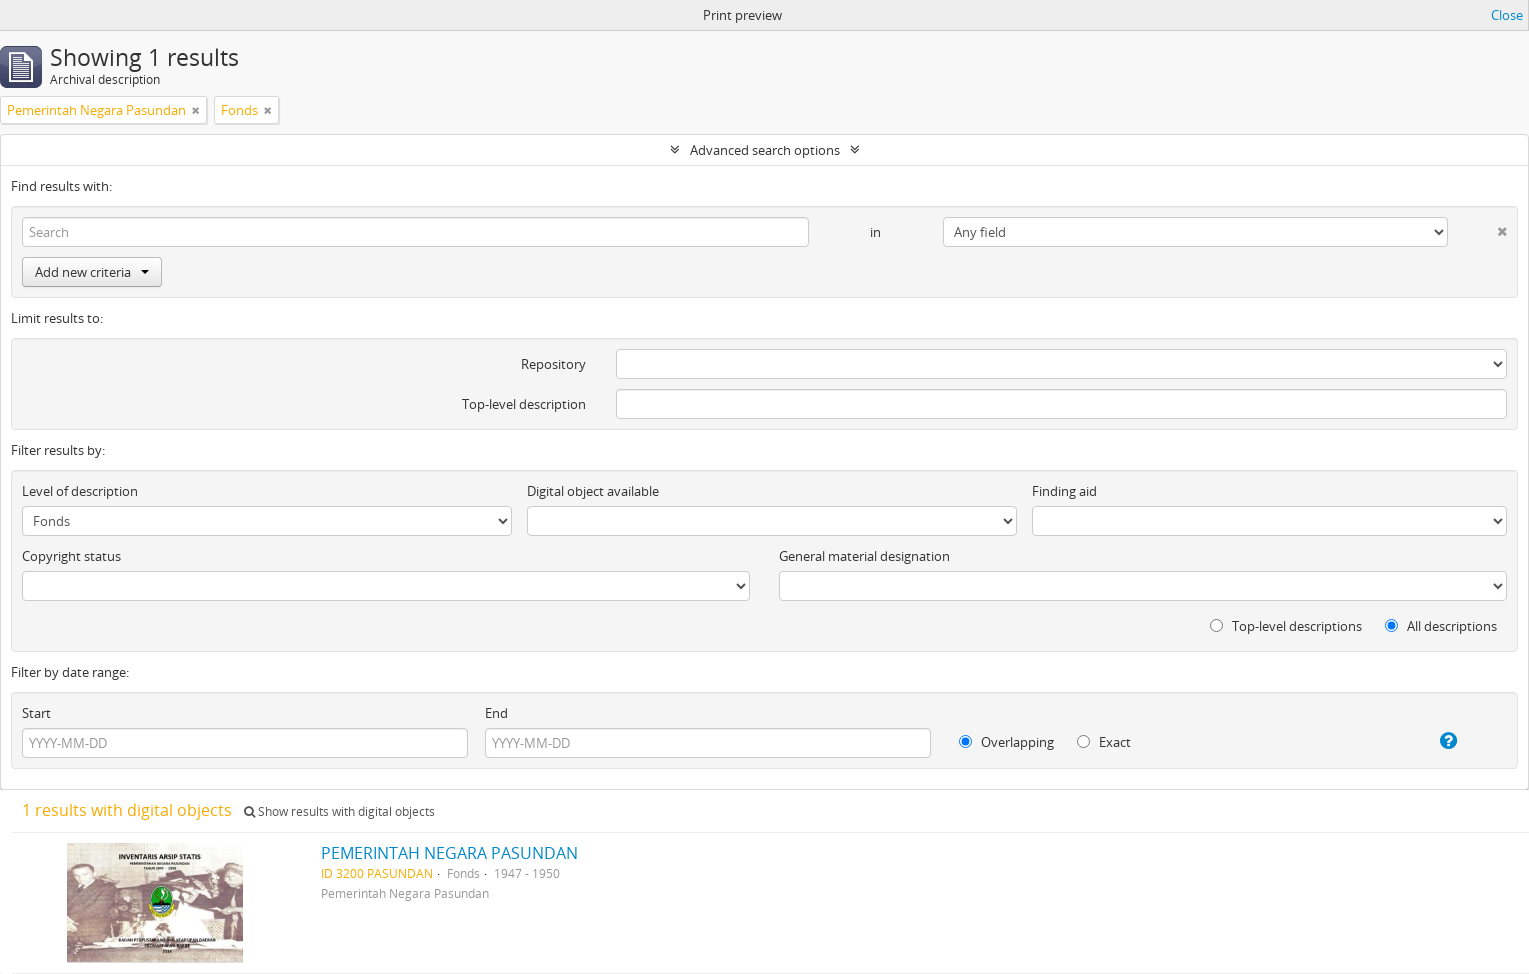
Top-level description (524, 404)
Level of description (80, 491)
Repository (553, 364)
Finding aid (1064, 491)
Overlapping (1006, 742)
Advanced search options (765, 150)
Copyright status (71, 556)
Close (1507, 15)
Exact (1104, 742)
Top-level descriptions (1286, 626)
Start (36, 713)
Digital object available (593, 491)
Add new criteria (92, 272)
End (496, 713)
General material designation (864, 556)
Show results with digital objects (339, 811)
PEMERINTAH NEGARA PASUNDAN (449, 853)
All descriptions (1441, 626)
